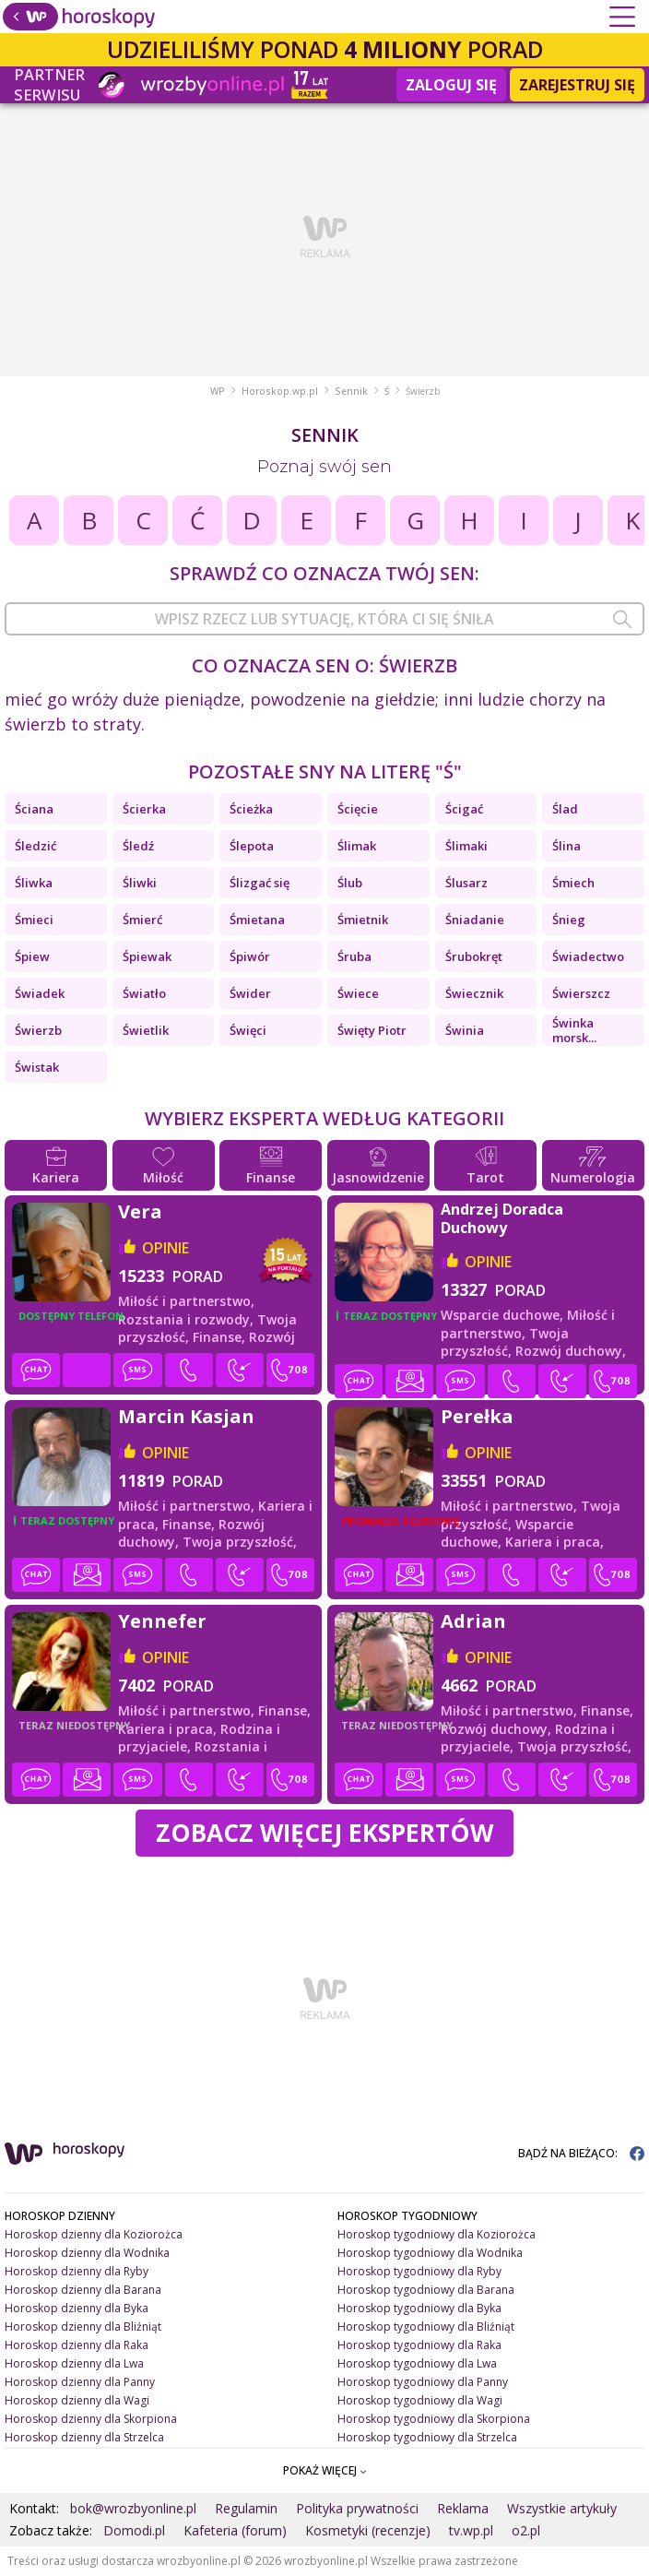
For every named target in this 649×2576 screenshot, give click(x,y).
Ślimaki (466, 845)
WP (217, 391)
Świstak (37, 1067)
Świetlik (146, 1030)
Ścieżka (251, 809)
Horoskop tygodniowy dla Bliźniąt (425, 2326)
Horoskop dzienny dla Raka (76, 2345)
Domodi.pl (134, 2530)
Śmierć (142, 919)
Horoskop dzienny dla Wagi (77, 2400)
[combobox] (324, 618)
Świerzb (38, 1030)
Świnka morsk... (574, 1030)
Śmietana (257, 919)
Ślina (566, 845)
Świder (250, 993)
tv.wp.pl (471, 2530)
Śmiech (573, 882)
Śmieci (34, 919)
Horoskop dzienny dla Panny (80, 2382)
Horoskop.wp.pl (280, 391)
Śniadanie (474, 919)
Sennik (351, 391)
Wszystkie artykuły (562, 2508)
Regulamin (246, 2508)
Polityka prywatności (357, 2508)
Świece (358, 993)
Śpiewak (147, 956)
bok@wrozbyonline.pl (133, 2508)
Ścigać (464, 809)
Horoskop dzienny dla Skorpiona (91, 2419)
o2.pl (526, 2530)
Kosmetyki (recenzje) (368, 2530)
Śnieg (568, 919)
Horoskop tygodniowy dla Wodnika (430, 2253)
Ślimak (356, 845)
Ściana (34, 809)
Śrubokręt (473, 956)
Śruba (354, 956)
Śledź (138, 845)
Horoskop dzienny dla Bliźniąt (83, 2326)
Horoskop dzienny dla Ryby (76, 2271)
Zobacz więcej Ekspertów (324, 1832)
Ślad (565, 809)
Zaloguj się (451, 85)
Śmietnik (362, 919)
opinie (165, 1248)
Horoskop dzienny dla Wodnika (87, 2253)
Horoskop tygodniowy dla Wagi (419, 2400)
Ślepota (252, 845)
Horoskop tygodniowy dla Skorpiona (433, 2419)
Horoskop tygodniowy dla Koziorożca (436, 2234)
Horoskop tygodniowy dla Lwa (417, 2363)
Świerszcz (581, 993)
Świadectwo (588, 956)
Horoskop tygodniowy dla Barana (425, 2289)
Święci (248, 1030)
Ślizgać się (259, 882)
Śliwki (140, 882)
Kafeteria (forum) (235, 2530)
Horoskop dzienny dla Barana (83, 2289)
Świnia (464, 1030)
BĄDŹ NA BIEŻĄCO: (581, 2153)
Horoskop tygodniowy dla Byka (419, 2308)
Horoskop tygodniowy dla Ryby (419, 2271)
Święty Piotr (372, 1030)
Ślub (349, 882)
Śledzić (35, 845)
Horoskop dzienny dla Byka (76, 2308)
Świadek (40, 993)
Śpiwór (250, 956)
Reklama (463, 2508)
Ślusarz (466, 882)
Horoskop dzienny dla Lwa (74, 2363)
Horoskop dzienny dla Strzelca (84, 2437)
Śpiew (32, 956)
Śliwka (34, 882)
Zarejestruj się (577, 85)
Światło (144, 993)
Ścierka (144, 809)
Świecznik (474, 993)
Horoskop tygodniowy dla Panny (422, 2382)
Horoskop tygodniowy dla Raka (419, 2345)
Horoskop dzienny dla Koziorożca (94, 2234)
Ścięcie (357, 809)
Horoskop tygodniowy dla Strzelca (427, 2437)
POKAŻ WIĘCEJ (325, 2470)
